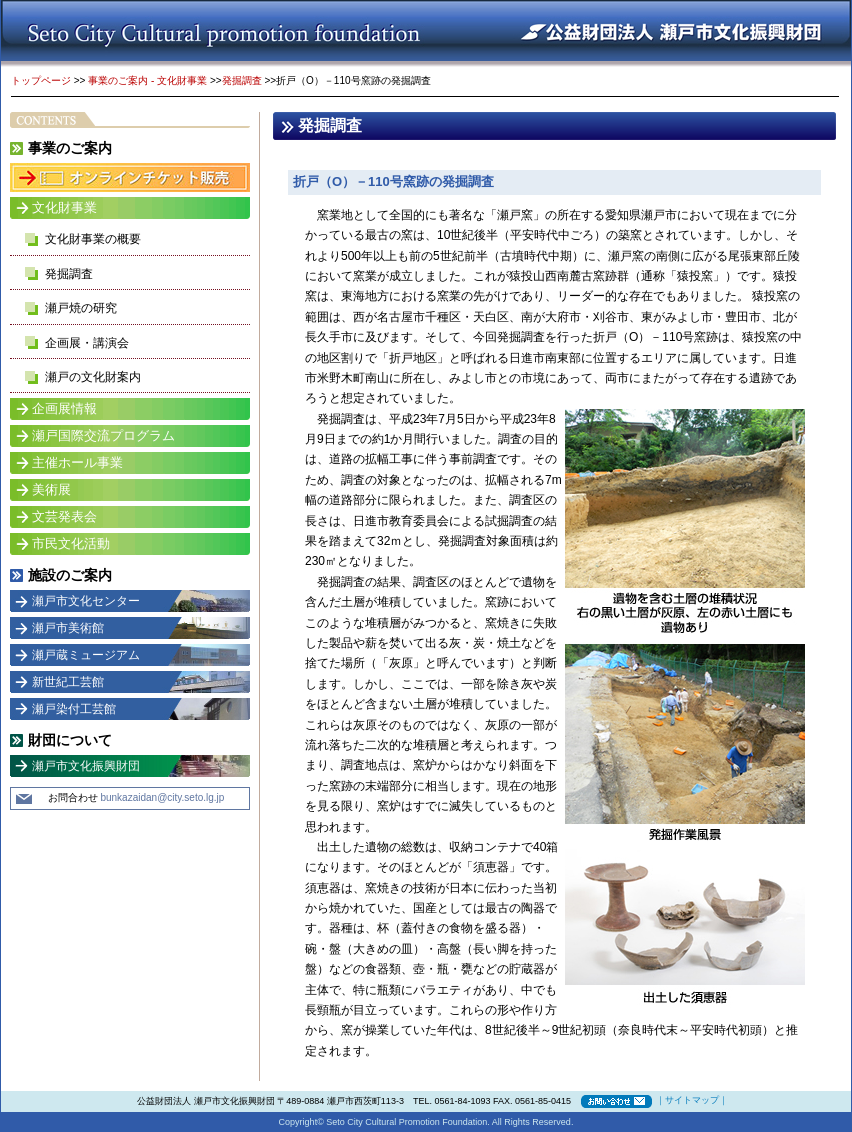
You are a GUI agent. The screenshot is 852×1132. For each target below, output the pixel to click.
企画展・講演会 (87, 343)
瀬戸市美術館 (68, 628)
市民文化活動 (71, 543)
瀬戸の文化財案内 (93, 377)
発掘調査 (242, 80)
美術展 (51, 489)
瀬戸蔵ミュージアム (86, 655)
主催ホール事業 (77, 462)
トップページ (41, 80)
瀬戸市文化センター (86, 601)
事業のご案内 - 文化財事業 (147, 80)
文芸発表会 (64, 516)
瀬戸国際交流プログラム (103, 435)
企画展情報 (64, 408)
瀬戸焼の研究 (81, 308)
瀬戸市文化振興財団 (86, 766)
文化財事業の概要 (93, 239)
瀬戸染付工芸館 (74, 709)
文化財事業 (64, 207)
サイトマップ (692, 1100)
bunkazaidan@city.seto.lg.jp (162, 797)
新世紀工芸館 (68, 682)
